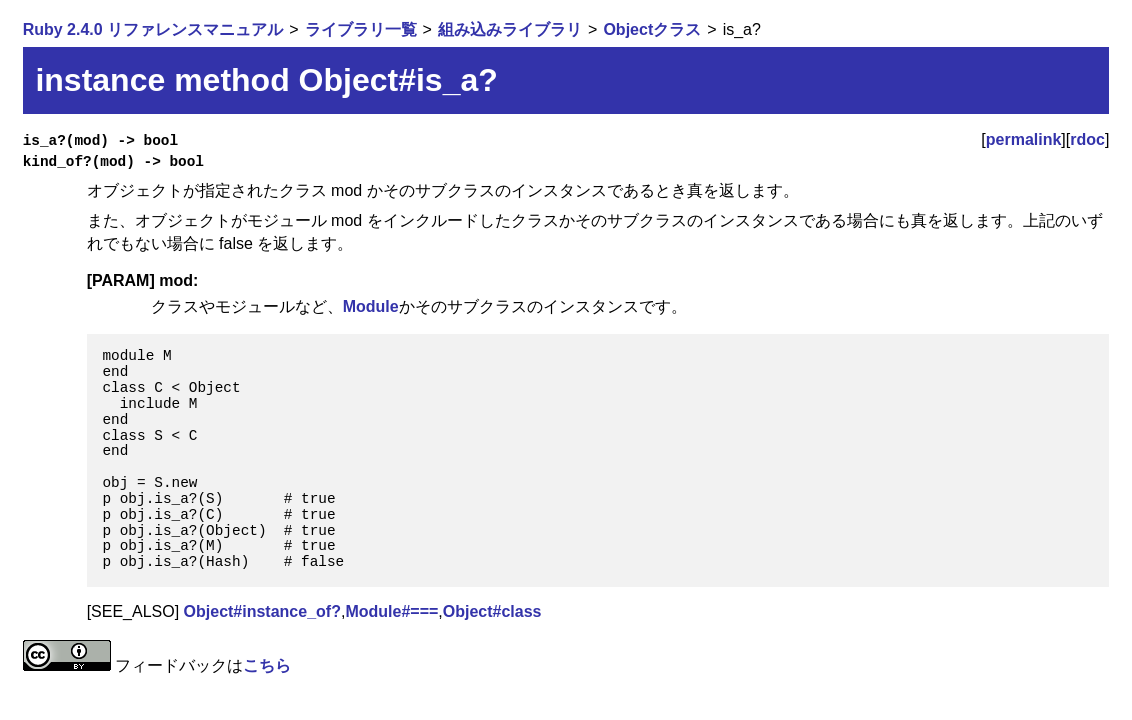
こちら (267, 665)
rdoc (1087, 139)
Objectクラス (652, 29)
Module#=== (391, 611)
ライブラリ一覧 (361, 29)
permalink (1024, 139)
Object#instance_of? (262, 611)
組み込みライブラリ (510, 29)
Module (371, 306)
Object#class (492, 611)
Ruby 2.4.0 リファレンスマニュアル (153, 29)
